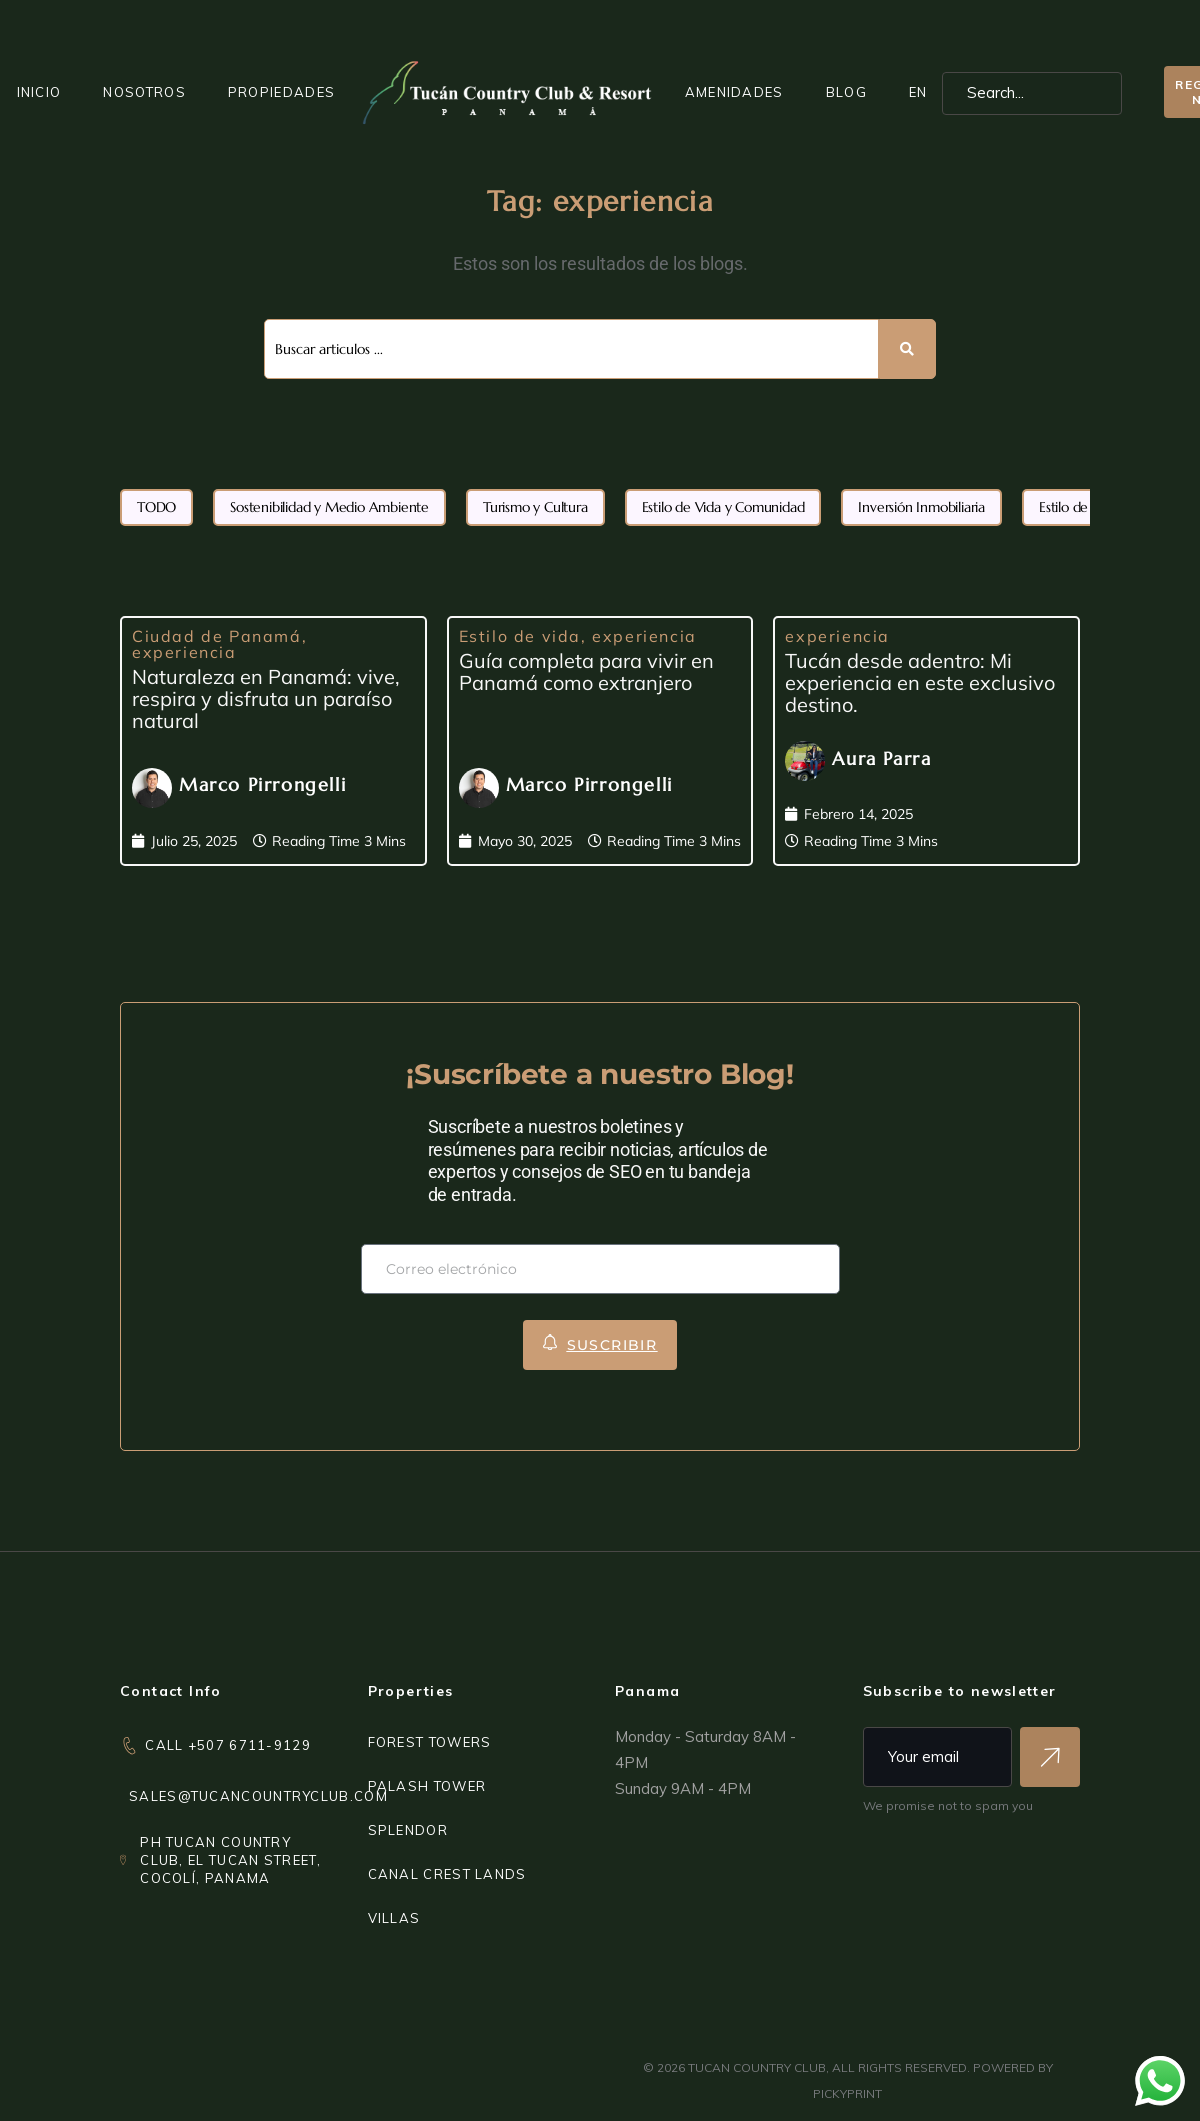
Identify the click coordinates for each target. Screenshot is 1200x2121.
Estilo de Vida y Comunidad (723, 507)
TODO (156, 507)
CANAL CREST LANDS (447, 1874)
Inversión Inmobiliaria (921, 507)
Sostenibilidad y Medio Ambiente (329, 507)
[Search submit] (907, 349)
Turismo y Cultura (535, 507)
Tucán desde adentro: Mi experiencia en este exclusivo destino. (920, 682)
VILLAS (394, 1918)
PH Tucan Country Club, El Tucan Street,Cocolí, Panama (230, 1860)
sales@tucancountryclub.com (258, 1796)
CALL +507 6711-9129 (228, 1745)
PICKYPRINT (847, 2093)
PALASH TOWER (427, 1786)
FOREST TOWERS (430, 1742)
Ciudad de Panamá (217, 636)
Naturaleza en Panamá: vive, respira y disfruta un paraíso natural (266, 698)
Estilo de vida (520, 636)
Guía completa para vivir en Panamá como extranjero (586, 671)
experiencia (184, 652)
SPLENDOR (408, 1830)
